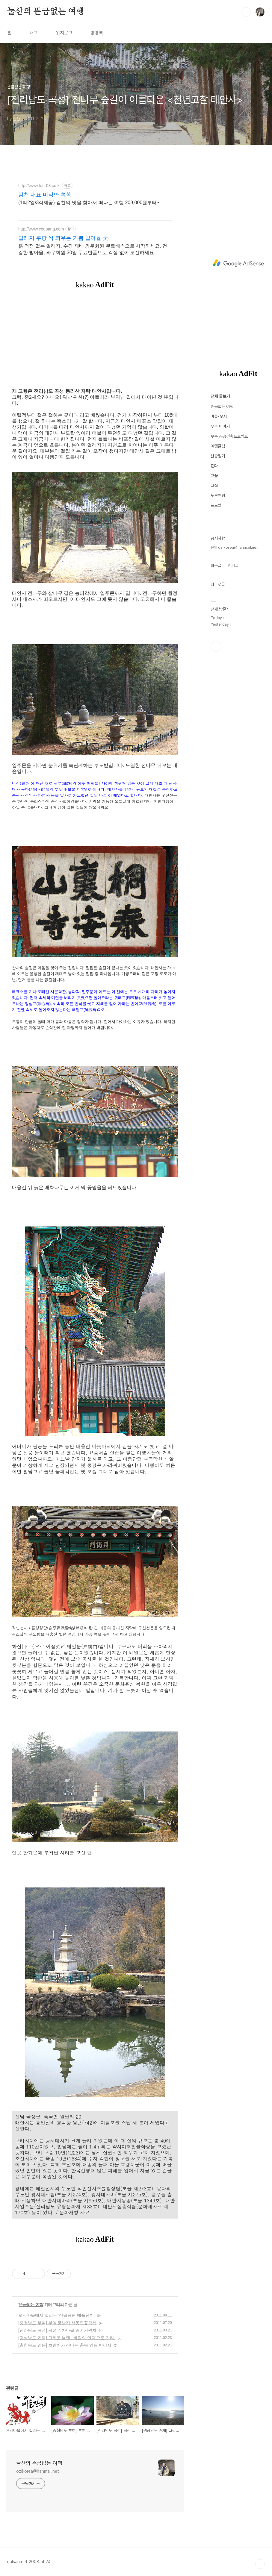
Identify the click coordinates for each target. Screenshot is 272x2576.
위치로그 (64, 33)
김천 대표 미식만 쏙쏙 (44, 195)
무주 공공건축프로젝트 (229, 436)
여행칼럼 (218, 446)
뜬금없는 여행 (31, 2304)
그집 (214, 485)
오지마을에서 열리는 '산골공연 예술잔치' (56, 2315)
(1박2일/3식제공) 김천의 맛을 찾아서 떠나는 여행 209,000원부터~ (89, 202)
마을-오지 (219, 416)
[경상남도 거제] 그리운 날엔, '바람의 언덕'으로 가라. (66, 2337)
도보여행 (218, 495)
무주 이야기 (220, 426)
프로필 (216, 505)
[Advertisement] (238, 263)
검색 (246, 11)
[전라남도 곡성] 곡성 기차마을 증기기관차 (57, 2330)
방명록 (96, 33)
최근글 (216, 565)
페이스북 (216, 646)
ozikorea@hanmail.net (37, 2471)
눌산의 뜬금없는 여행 (45, 11)
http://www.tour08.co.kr (39, 185)
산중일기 (218, 456)
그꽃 (214, 475)
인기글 (233, 565)
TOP (260, 2564)
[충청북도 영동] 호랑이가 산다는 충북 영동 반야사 (64, 2345)
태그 (33, 33)
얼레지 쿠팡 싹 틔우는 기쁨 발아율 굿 (63, 238)
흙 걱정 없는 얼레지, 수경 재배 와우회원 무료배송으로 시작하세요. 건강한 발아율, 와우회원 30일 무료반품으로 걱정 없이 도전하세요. (92, 249)
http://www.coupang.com (41, 229)
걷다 (214, 465)
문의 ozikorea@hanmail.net (234, 547)
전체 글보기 (220, 396)
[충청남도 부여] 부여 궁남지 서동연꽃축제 (57, 2322)
